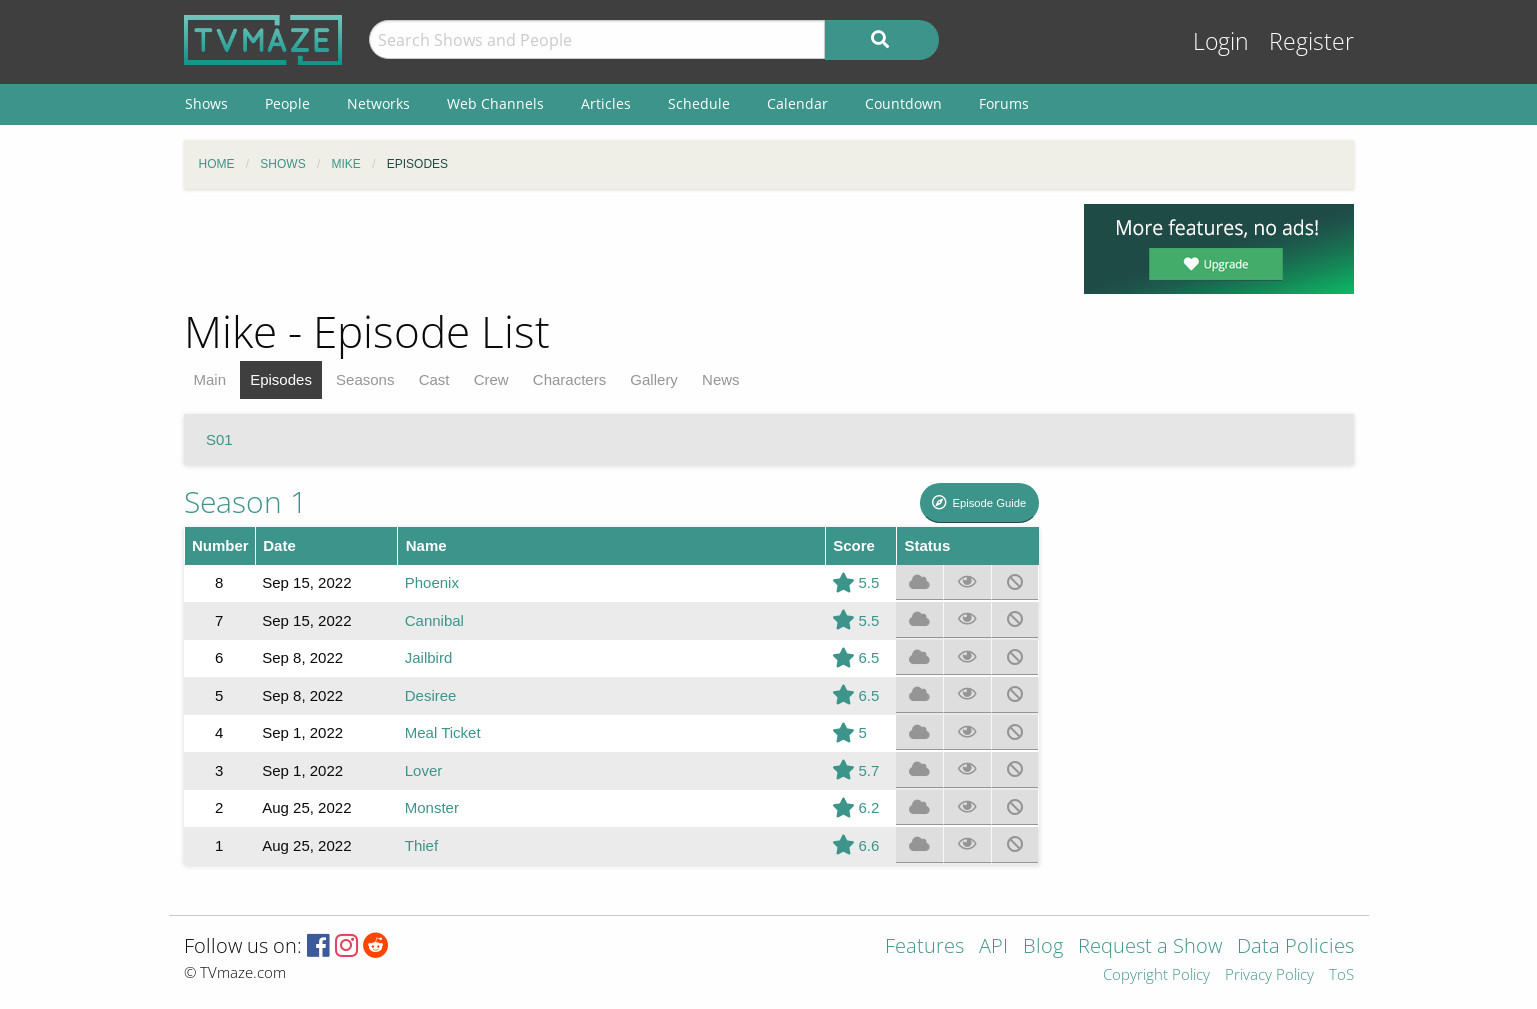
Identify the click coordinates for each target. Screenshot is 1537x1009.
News (721, 379)
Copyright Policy (1156, 975)
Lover (424, 770)
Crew (491, 379)
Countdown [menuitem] (903, 103)
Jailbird (429, 657)
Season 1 (245, 501)
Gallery (654, 379)
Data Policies (1295, 947)
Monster (432, 807)
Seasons (365, 379)
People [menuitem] (287, 103)
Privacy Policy (1269, 975)
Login (1221, 41)
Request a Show (1150, 947)
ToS (1341, 975)
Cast (434, 379)
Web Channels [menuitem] (495, 103)
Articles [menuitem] (606, 103)
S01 (219, 439)
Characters (569, 379)
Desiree (431, 695)
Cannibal (434, 620)
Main (210, 379)
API (993, 947)
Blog (1043, 947)
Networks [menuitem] (378, 103)
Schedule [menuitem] (699, 103)
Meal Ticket (443, 732)
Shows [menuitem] (206, 103)
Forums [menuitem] (1004, 103)
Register (1311, 41)
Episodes (281, 379)
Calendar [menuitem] (797, 103)
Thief (421, 845)
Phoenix (432, 582)
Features (924, 947)
